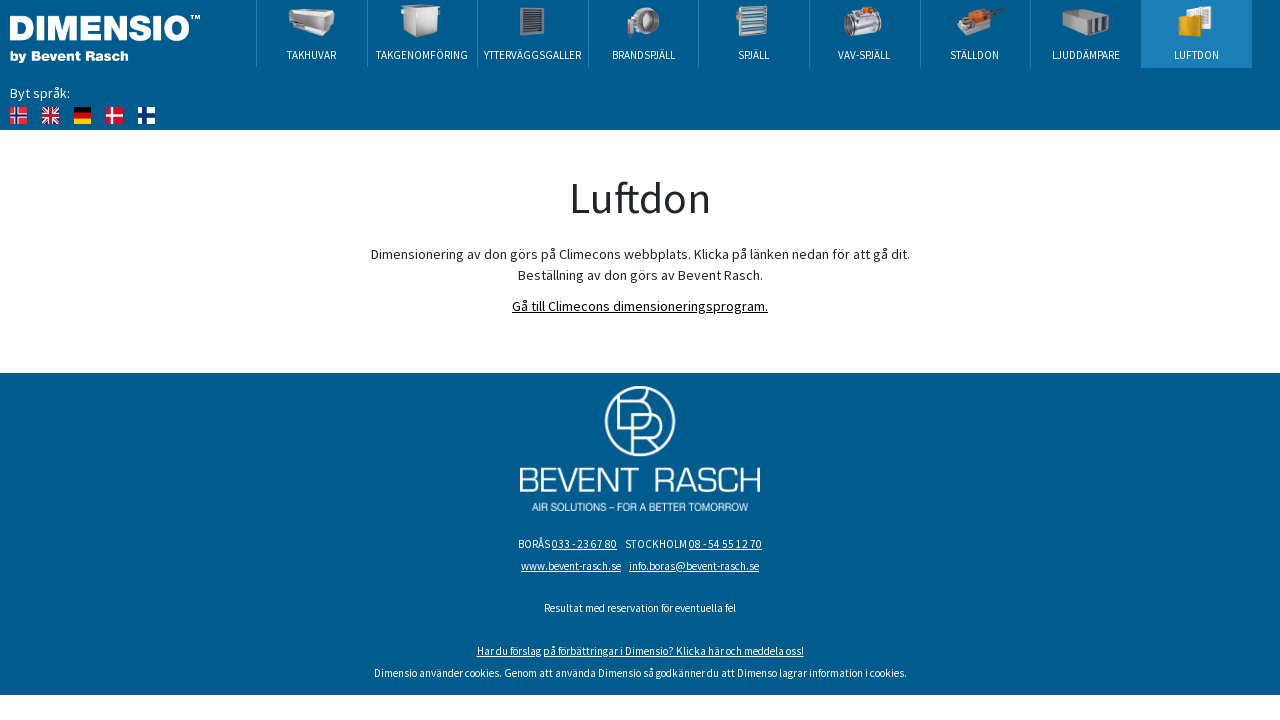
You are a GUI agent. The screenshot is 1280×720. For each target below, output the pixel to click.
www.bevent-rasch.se (571, 566)
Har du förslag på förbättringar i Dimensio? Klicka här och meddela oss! (640, 651)
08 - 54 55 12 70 (725, 544)
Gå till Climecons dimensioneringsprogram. (640, 306)
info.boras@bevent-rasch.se (694, 566)
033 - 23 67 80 (584, 544)
